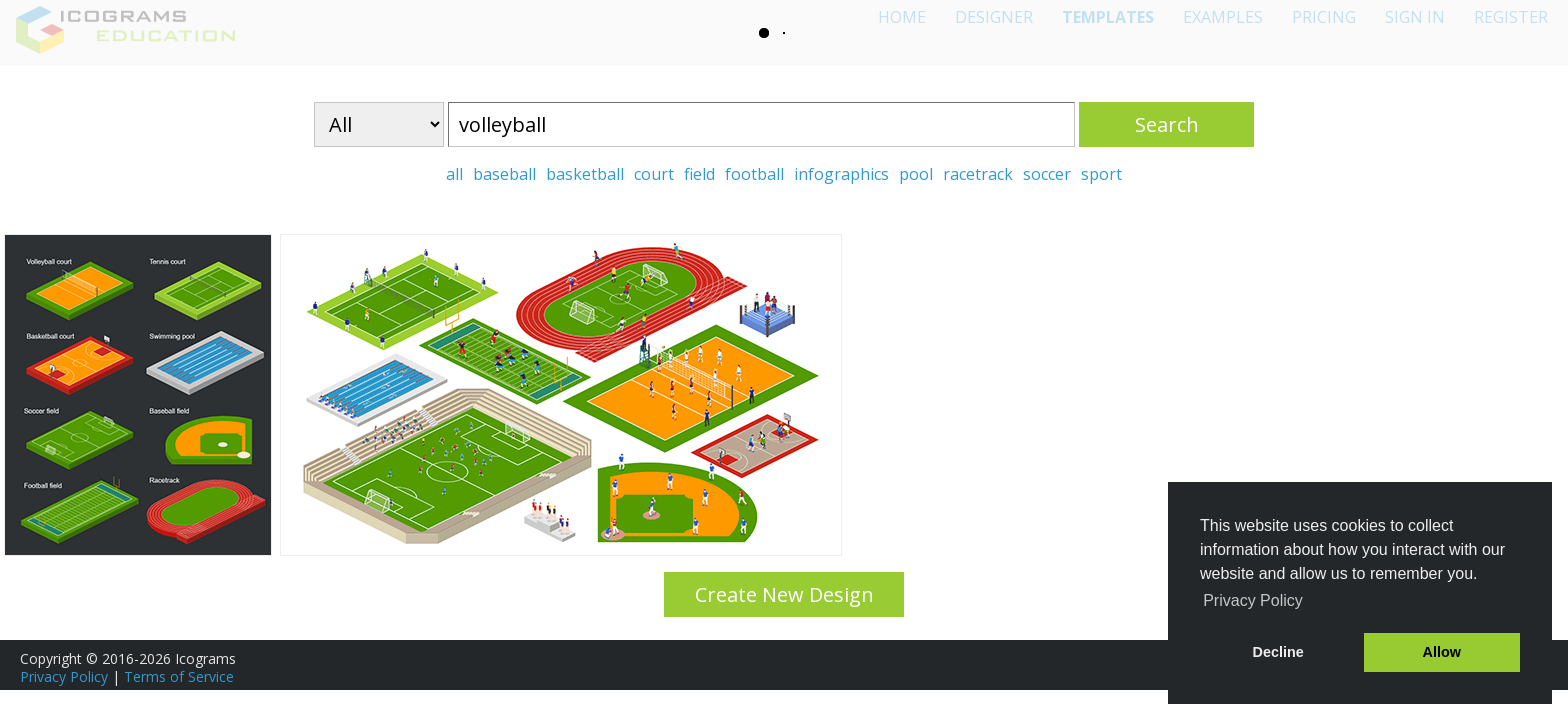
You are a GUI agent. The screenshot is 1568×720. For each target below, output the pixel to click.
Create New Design (784, 594)
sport (1101, 174)
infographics (841, 174)
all (454, 174)
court (654, 174)
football (754, 174)
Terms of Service (179, 676)
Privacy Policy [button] (1253, 600)
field (699, 174)
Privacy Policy (64, 676)
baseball (504, 174)
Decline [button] (1278, 652)
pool (916, 174)
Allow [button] (1442, 652)
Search (1167, 124)
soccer (1047, 174)
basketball (585, 174)
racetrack (978, 174)
